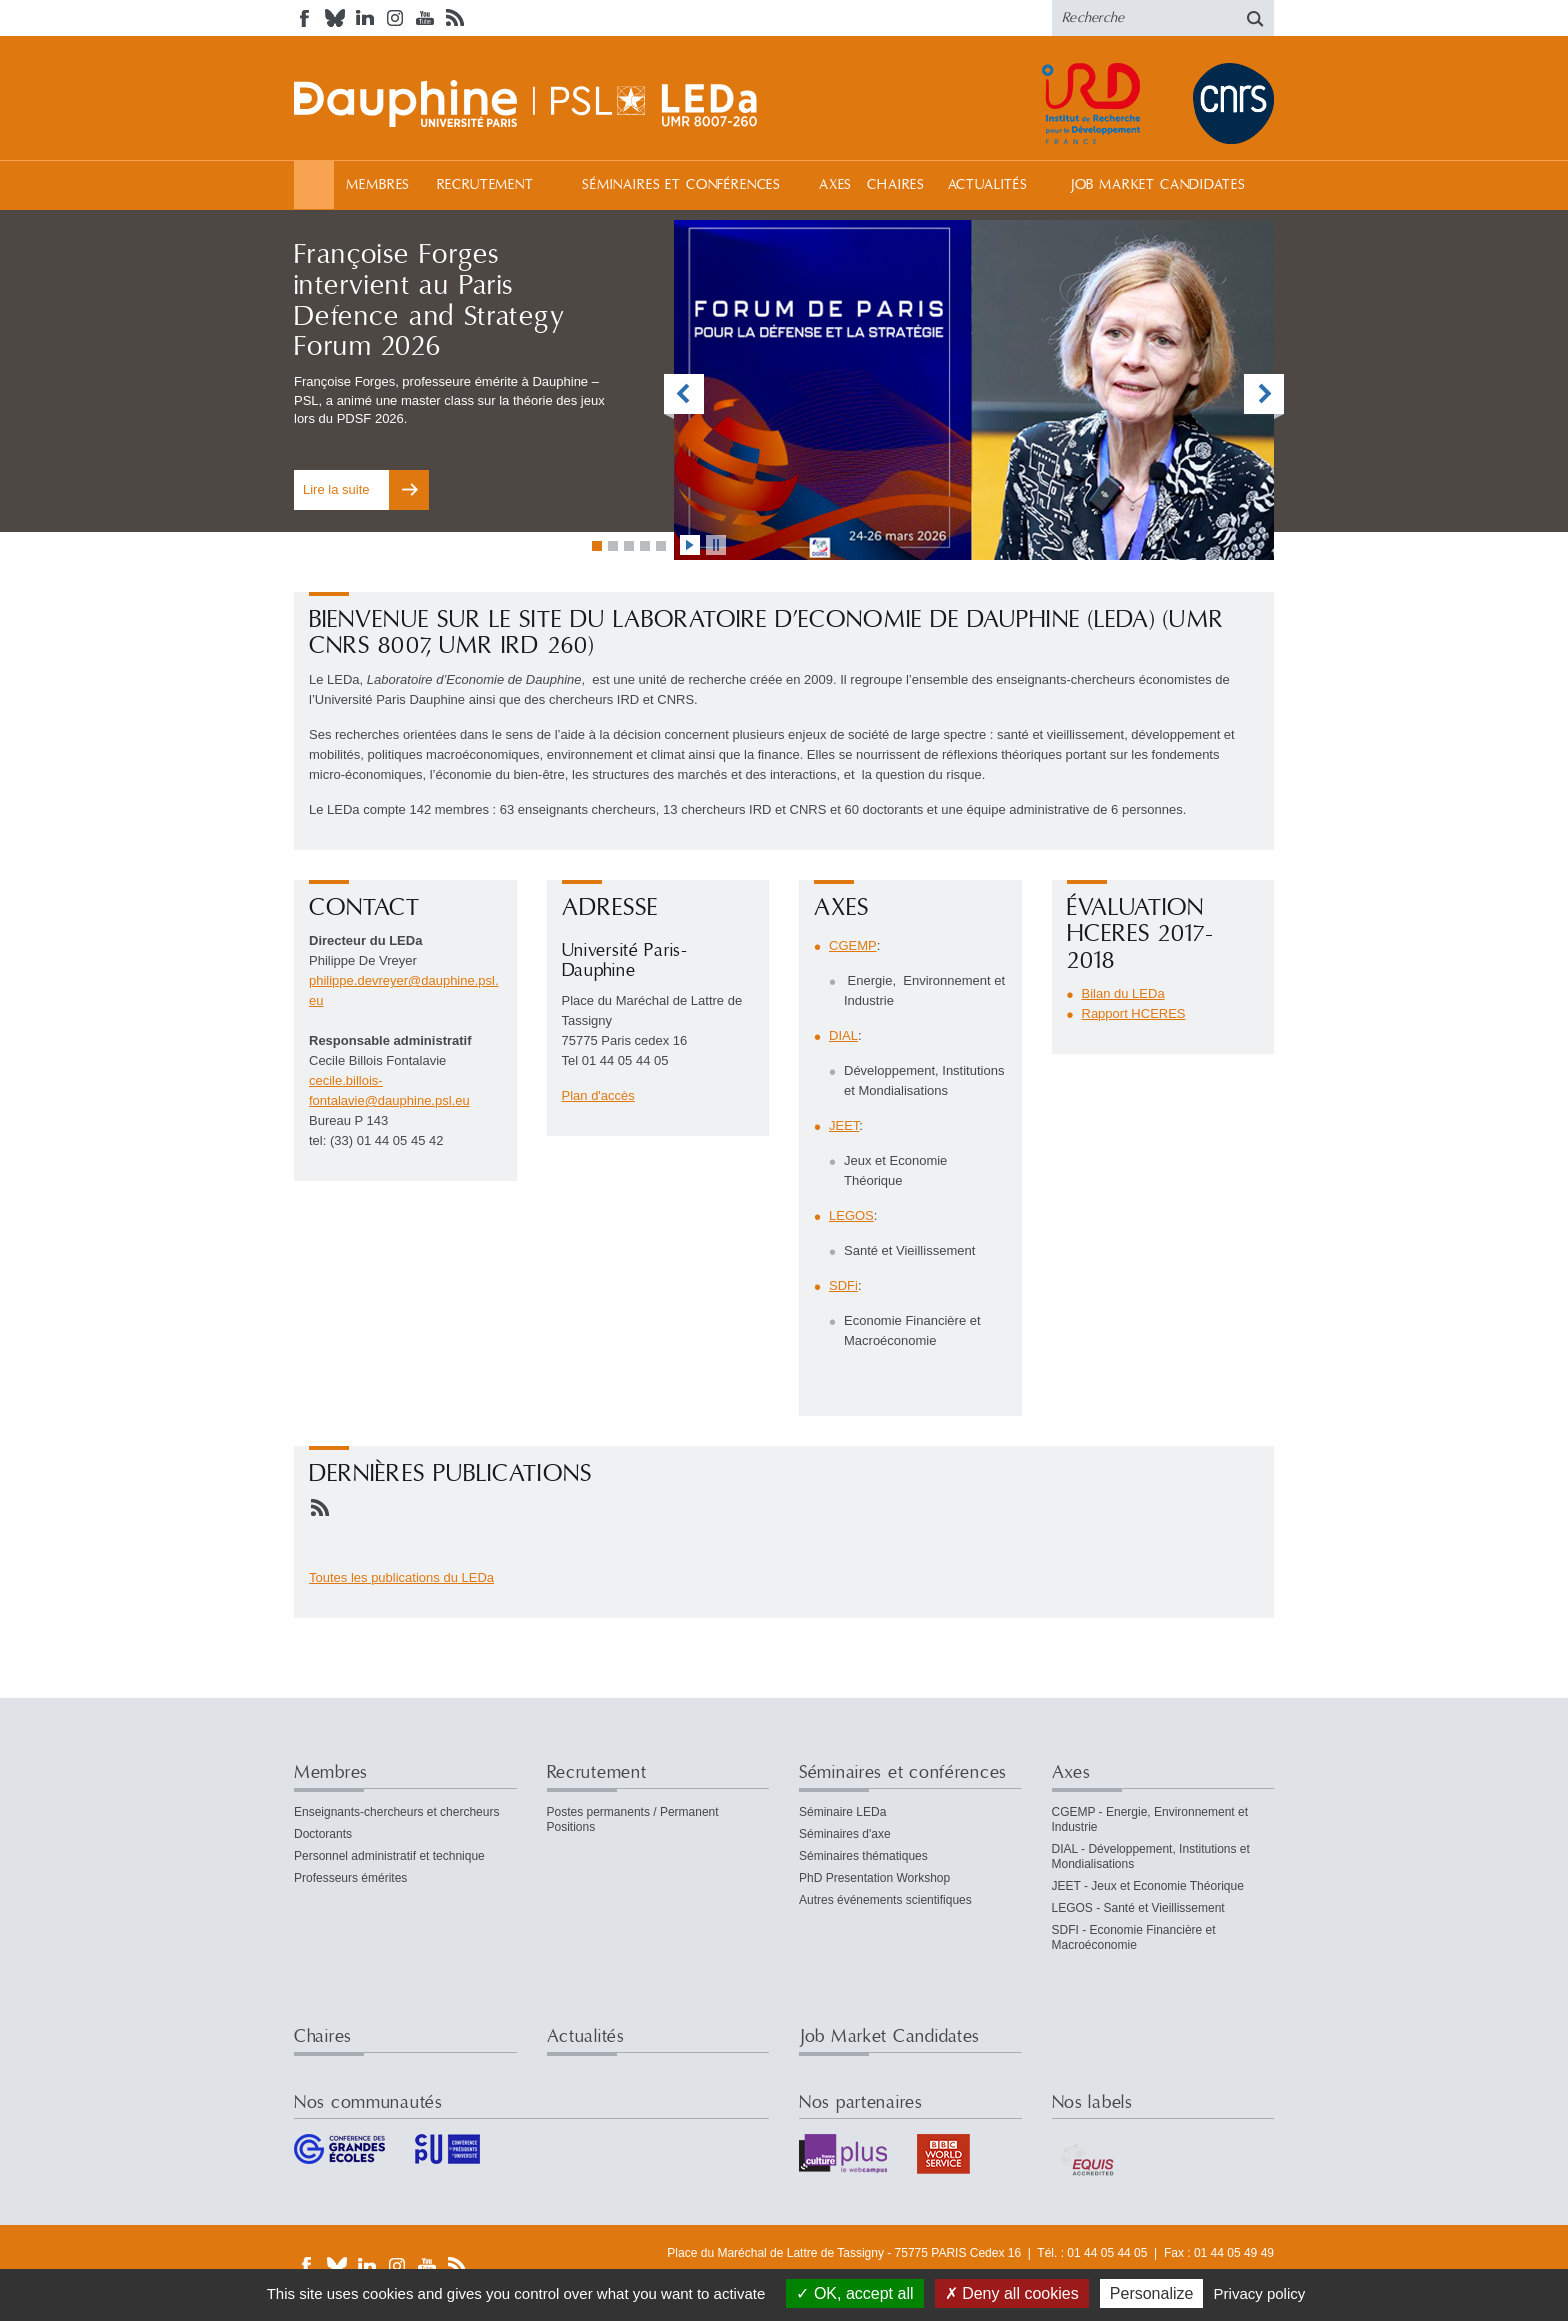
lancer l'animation (690, 545)
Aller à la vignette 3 (629, 546)
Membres (378, 185)
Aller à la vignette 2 (613, 546)
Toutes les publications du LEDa (401, 1577)
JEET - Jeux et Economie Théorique (1148, 1886)
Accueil (314, 184)
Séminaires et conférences (681, 185)
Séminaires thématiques (863, 1856)
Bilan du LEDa (1123, 993)
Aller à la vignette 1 (597, 546)
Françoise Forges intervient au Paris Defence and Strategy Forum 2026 (429, 300)
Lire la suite (336, 489)
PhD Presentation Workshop (874, 1878)
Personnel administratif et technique (389, 1856)
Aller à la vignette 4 (645, 546)
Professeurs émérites (350, 1878)
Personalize (1152, 2293)
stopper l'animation (716, 545)
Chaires (896, 185)
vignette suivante (1264, 396)
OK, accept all (854, 2293)
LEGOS (851, 1215)
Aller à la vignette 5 (661, 546)
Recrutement (485, 185)
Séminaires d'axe (845, 1834)
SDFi (843, 1285)
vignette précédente (684, 396)
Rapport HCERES (1134, 1013)
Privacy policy (1260, 2293)
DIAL (843, 1035)
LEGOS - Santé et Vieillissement (1138, 1908)
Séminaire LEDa (842, 1812)
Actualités (988, 185)
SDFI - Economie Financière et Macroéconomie (1134, 1937)
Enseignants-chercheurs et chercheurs (396, 1812)
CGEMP (853, 945)
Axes (835, 185)
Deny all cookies (1012, 2293)
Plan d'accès (598, 1095)
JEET (844, 1125)
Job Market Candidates (1158, 185)
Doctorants (323, 1834)
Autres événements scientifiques (885, 1900)
